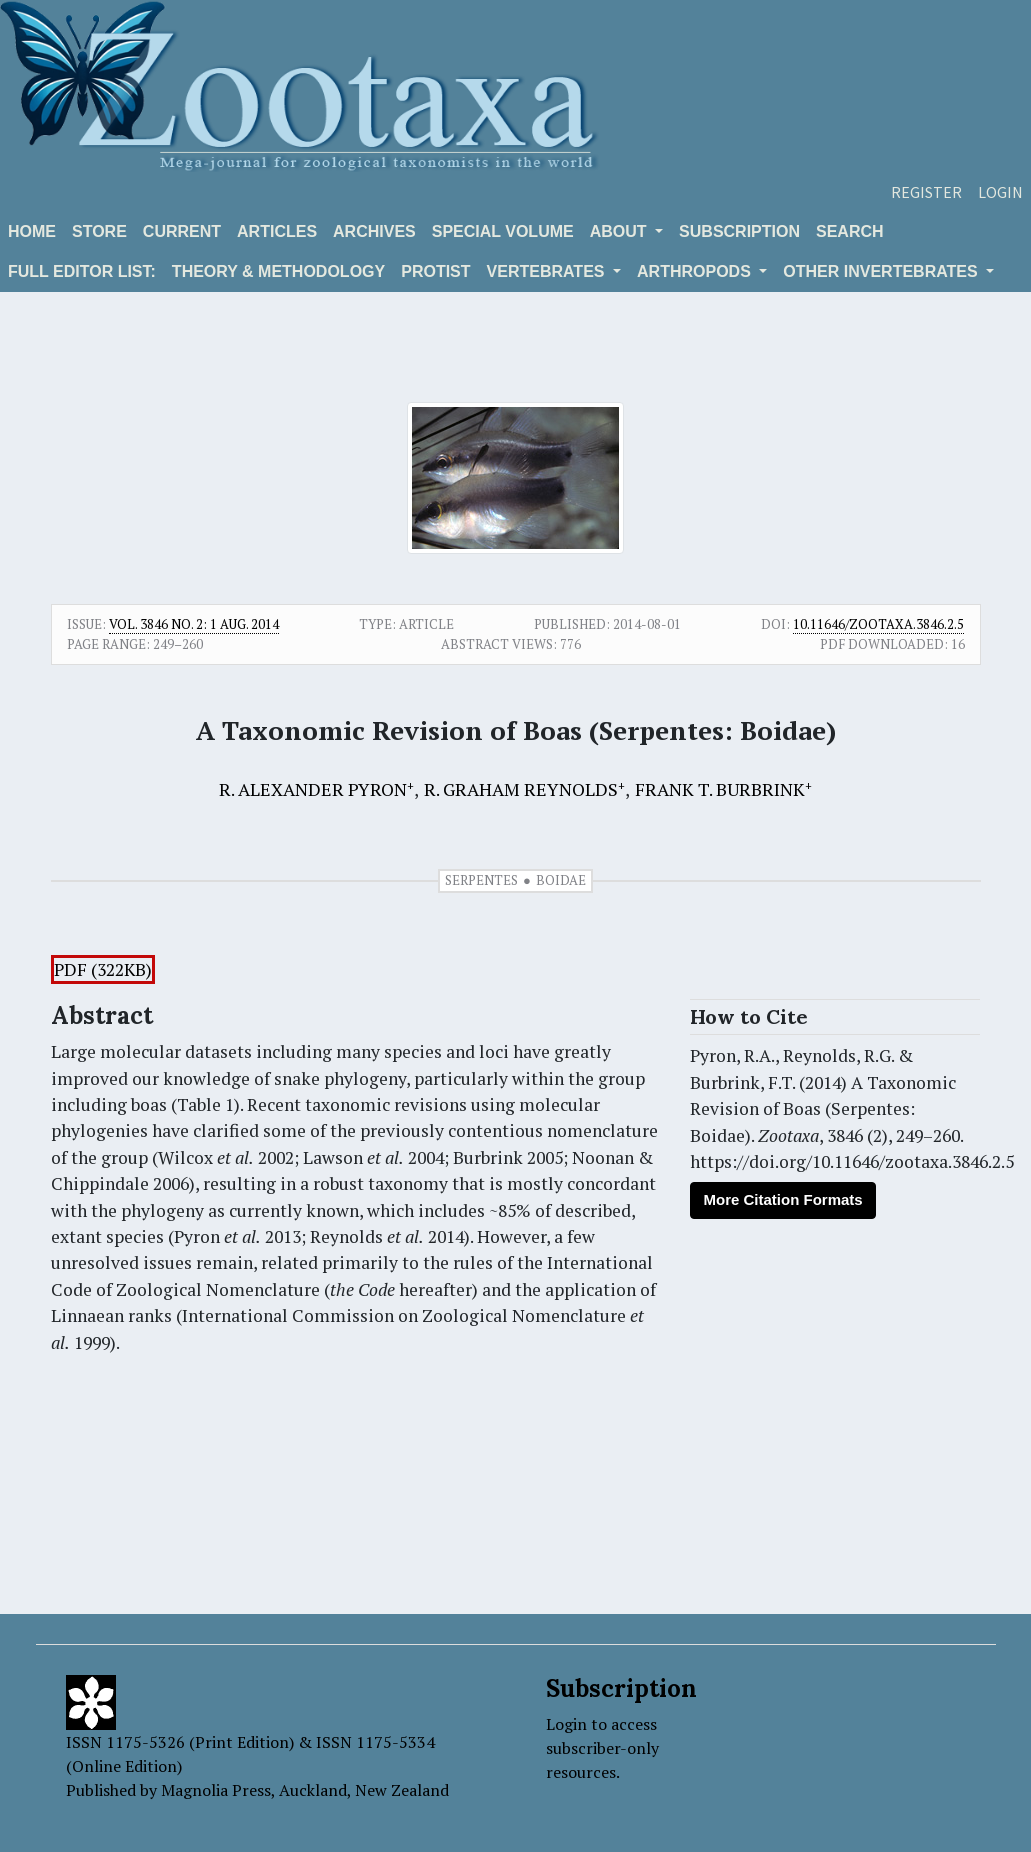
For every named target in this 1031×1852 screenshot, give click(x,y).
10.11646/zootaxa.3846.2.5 (878, 624)
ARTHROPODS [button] (696, 271)
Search (850, 231)
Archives (374, 231)
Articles (277, 231)
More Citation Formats (782, 1199)
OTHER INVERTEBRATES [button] (882, 271)
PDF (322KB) (103, 969)
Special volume (503, 231)
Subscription (739, 231)
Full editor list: (82, 271)
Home (32, 231)
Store (99, 231)
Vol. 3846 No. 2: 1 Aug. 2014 (194, 624)
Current (182, 231)
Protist (435, 271)
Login (1000, 192)
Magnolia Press (216, 1790)
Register (926, 192)
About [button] (620, 231)
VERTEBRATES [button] (548, 271)
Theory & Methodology (278, 271)
